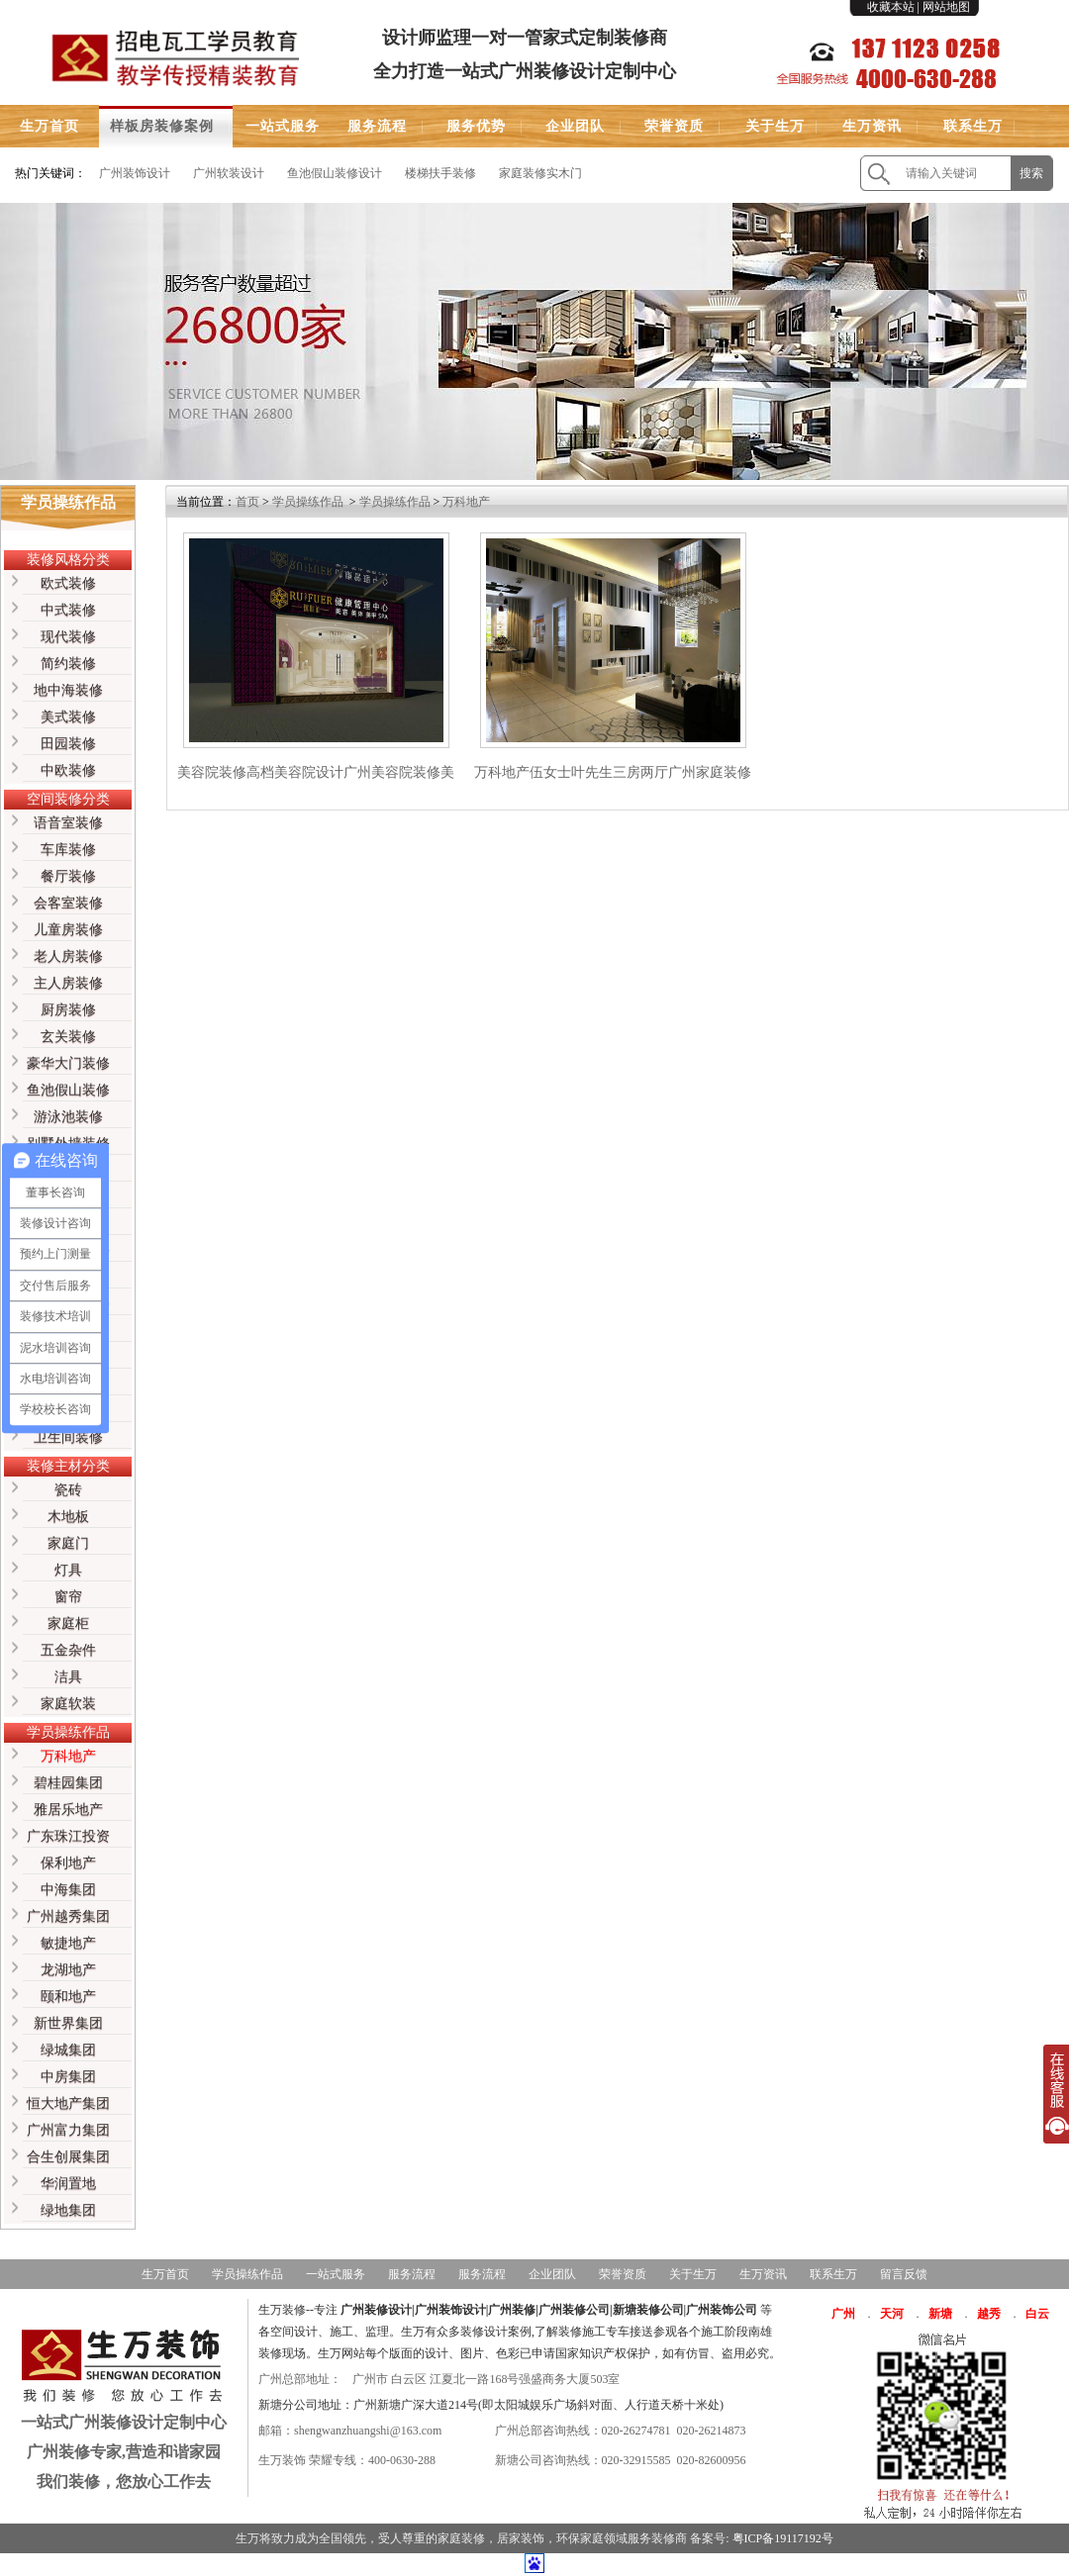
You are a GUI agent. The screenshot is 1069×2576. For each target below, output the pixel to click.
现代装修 (68, 636)
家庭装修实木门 (540, 173)
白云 (1037, 2314)
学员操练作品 (68, 1732)
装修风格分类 (68, 559)
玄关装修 (68, 1036)
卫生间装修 (68, 1437)
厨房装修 (68, 1009)
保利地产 (68, 1863)
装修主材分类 (68, 1466)
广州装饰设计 (134, 173)
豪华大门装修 (68, 1063)
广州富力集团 (68, 2130)
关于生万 (775, 126)
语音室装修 (68, 822)
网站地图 (946, 7)
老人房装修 (68, 956)
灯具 (68, 1570)
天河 (892, 2314)
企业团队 (575, 126)
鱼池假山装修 (68, 1090)
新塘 (940, 2314)
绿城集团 (68, 2050)
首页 (247, 502)
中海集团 (68, 1889)
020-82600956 (711, 2460)
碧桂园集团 (68, 1782)
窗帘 (68, 1596)
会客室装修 (68, 903)
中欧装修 (68, 770)
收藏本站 (891, 7)
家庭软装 (68, 1703)
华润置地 (68, 2183)
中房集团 (68, 2076)
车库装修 (68, 849)
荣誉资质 (674, 126)
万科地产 (68, 1756)
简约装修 (68, 663)
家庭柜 (68, 1623)
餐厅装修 (68, 876)
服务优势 (476, 126)
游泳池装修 (68, 1116)
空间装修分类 (68, 799)
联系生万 (973, 126)
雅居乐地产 (68, 1809)
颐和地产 (68, 1996)
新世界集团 (68, 2023)
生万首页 (49, 126)
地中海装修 (68, 690)
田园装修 (68, 743)
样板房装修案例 (162, 126)
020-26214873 (711, 2430)
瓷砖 (68, 1489)
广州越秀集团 (68, 1916)
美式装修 (68, 717)
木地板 (68, 1516)
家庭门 (68, 1543)
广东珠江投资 (68, 1836)
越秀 (989, 2314)
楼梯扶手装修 (440, 173)
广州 (843, 2314)
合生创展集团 (68, 2156)
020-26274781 (636, 2430)
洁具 (68, 1677)
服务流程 (377, 126)
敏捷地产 (68, 1943)
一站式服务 (282, 126)
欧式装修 (68, 583)
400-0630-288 (402, 2460)
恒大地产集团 (68, 2103)
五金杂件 (68, 1650)
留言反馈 (903, 2274)
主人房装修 (68, 983)
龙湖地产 (68, 1969)
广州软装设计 (228, 173)
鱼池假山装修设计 (334, 173)
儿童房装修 (68, 929)
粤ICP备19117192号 (782, 2538)
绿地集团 (68, 2210)
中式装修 (68, 610)
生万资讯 (872, 126)
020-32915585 (636, 2460)
